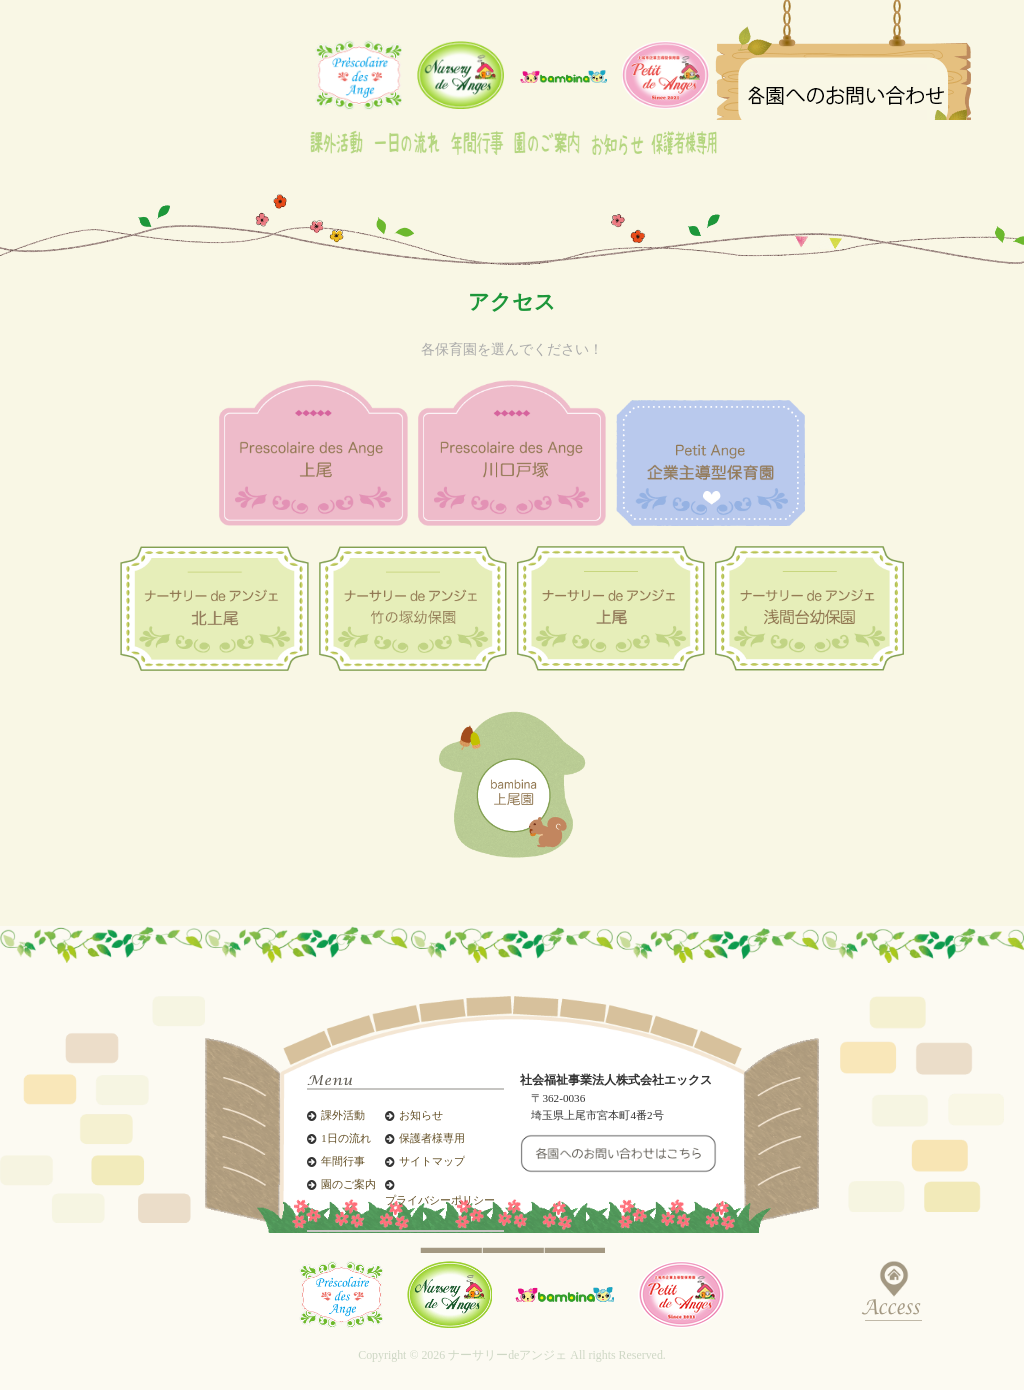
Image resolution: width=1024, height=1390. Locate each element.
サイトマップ (432, 1161)
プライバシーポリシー (440, 1200)
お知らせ (421, 1115)
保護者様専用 (432, 1138)
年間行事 (343, 1161)
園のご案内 (348, 1184)
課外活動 (343, 1115)
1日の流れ (345, 1138)
